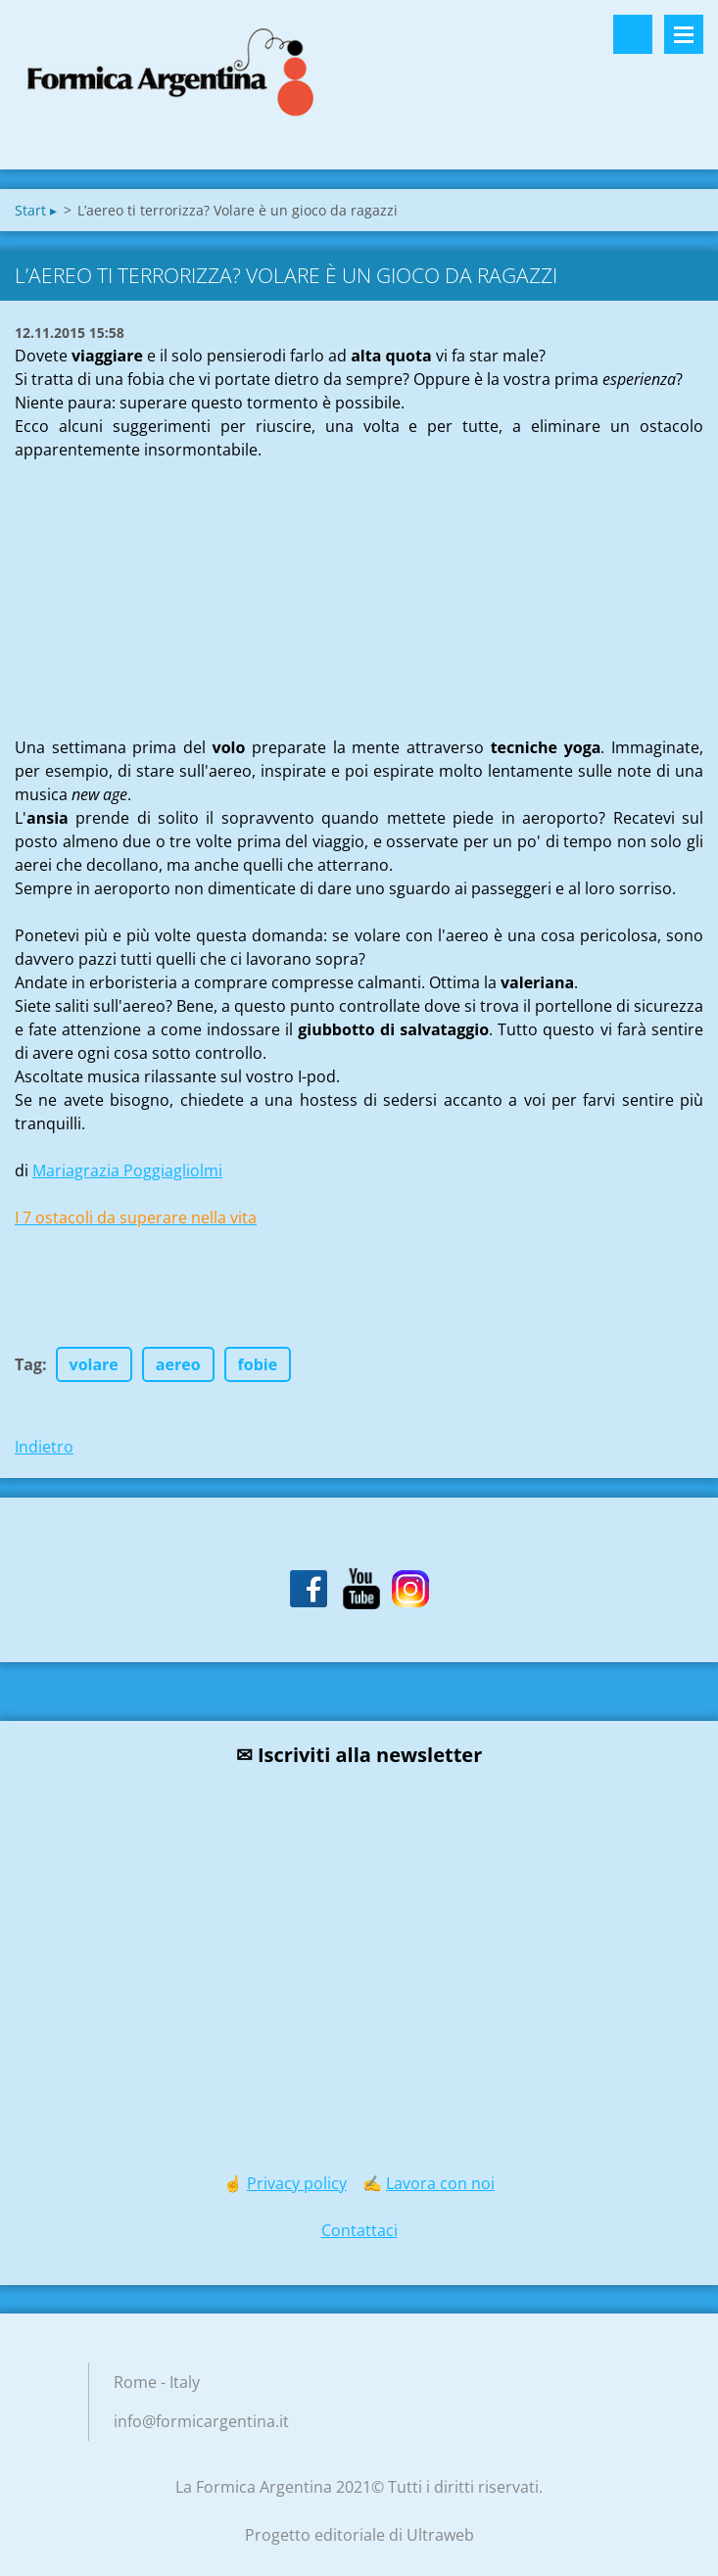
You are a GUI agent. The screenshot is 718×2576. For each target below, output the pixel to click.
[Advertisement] (162, 583)
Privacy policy (297, 2183)
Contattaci (359, 2230)
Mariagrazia (127, 1170)
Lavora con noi (440, 2183)
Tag (28, 1364)
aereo (178, 1364)
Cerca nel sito (632, 34)
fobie (258, 1364)
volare (94, 1364)
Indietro (44, 1446)
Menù (683, 34)
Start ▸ (36, 210)
